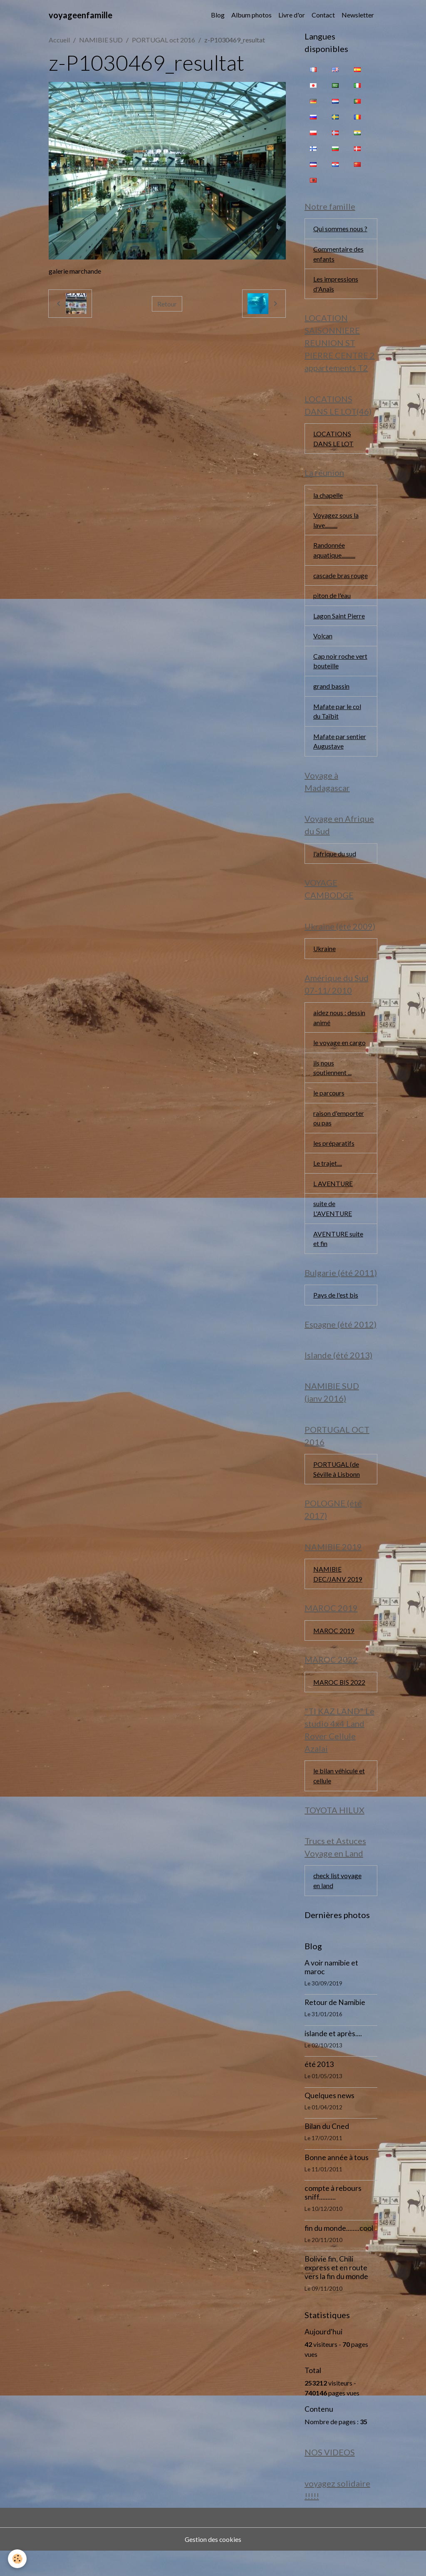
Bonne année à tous (337, 2181)
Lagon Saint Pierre (339, 629)
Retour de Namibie (335, 2026)
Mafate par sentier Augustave (340, 756)
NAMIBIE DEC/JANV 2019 (337, 1595)
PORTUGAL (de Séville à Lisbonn (336, 1490)
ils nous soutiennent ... (332, 1085)
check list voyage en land (337, 1904)
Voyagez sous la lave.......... (336, 523)
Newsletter (358, 15)
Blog (218, 15)
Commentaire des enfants (338, 254)
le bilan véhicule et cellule (339, 1799)
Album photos (251, 15)
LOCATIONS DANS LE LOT (333, 440)
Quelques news (329, 2119)
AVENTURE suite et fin (338, 1257)
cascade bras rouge (332, 583)
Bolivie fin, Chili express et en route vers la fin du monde (336, 2292)
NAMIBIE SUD (101, 40)
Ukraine (324, 965)
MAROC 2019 (334, 1652)
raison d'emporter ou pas (338, 1136)
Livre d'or (291, 15)
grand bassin (331, 700)
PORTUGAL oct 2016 (163, 40)
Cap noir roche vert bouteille (340, 675)
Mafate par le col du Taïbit (337, 725)
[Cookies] (17, 2558)
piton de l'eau (332, 609)
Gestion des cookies (213, 2564)
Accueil (59, 40)
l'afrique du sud (334, 869)
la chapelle (328, 497)
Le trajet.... (327, 1181)
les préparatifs (333, 1161)
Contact (323, 15)
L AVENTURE (333, 1202)
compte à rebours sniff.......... (333, 2217)
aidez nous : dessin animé (339, 1034)
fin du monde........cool (339, 2252)
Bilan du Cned (327, 2150)
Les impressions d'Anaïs (335, 285)
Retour (167, 303)
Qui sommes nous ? (340, 229)
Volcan (323, 649)
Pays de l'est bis (335, 1314)
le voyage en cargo (339, 1059)
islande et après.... (333, 2057)
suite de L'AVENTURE (332, 1227)
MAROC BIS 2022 (339, 1704)
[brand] (80, 15)
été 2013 (319, 2088)
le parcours (329, 1110)
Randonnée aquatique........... (334, 553)
